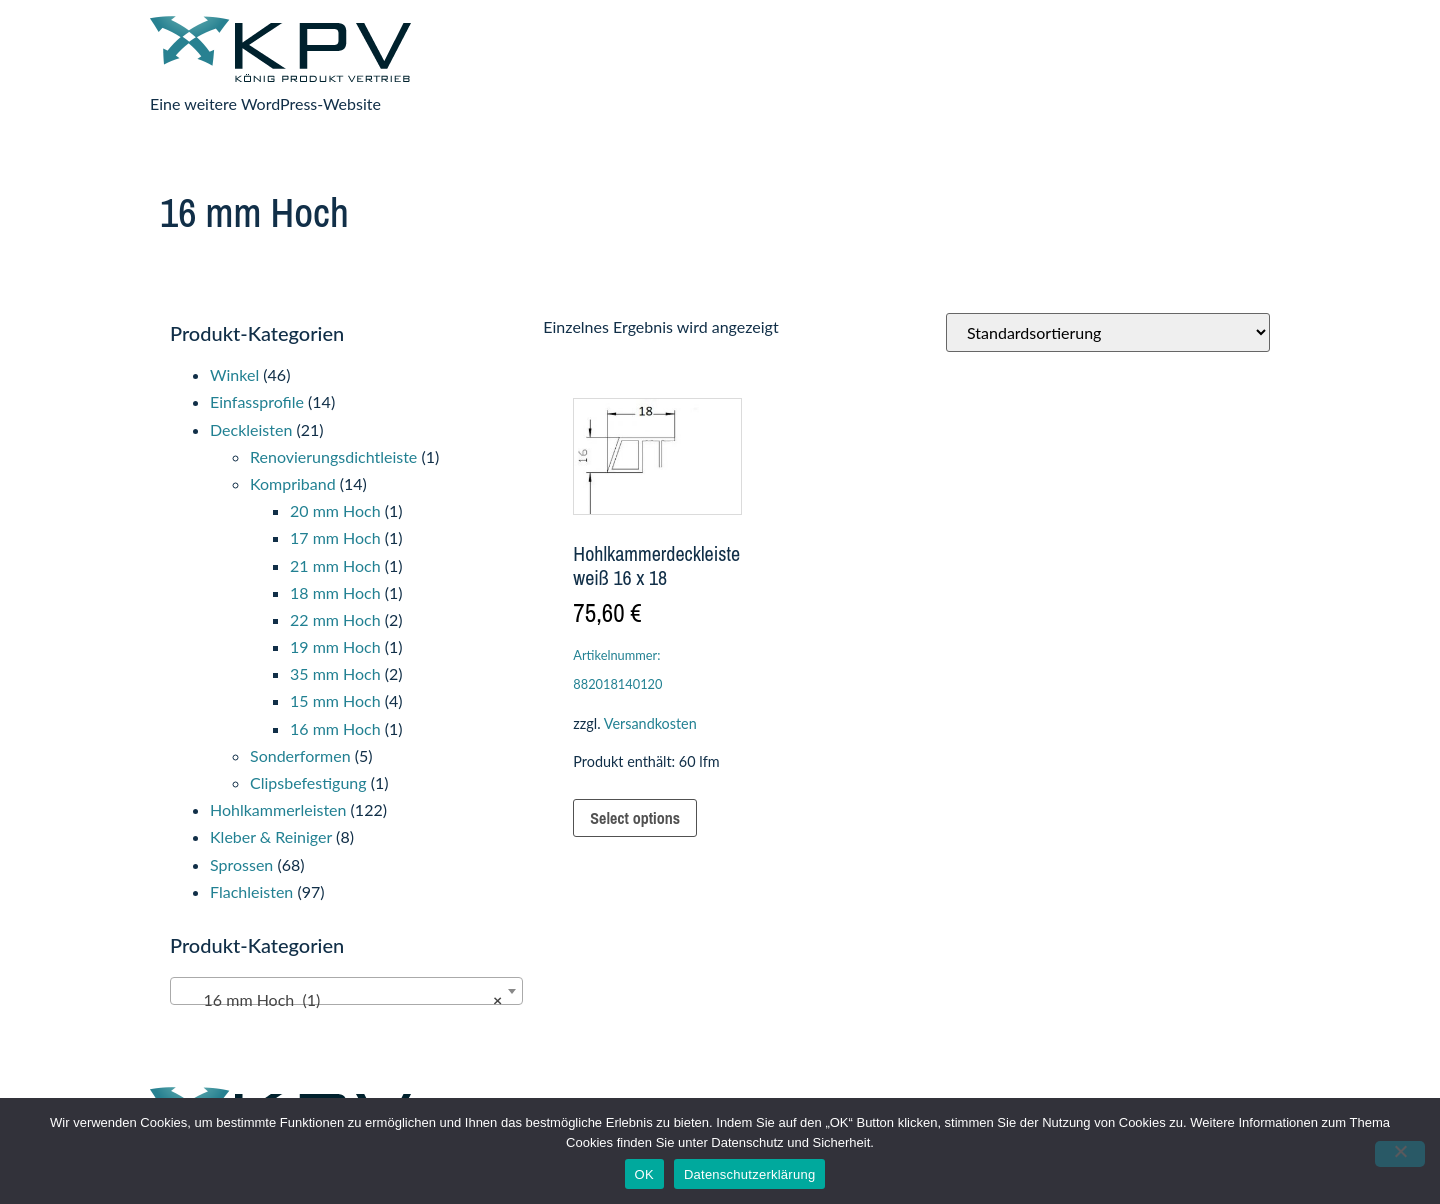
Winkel (234, 374)
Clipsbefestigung (308, 782)
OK (644, 1174)
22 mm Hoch (335, 619)
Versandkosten (650, 723)
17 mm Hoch (335, 537)
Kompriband (293, 483)
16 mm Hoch (335, 728)
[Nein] (1400, 1154)
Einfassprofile (257, 401)
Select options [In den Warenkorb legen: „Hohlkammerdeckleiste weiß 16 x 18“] (635, 818)
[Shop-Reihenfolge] (1108, 332)
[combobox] (346, 991)
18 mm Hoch (335, 592)
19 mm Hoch (335, 646)
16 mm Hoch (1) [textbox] (340, 1000)
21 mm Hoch (335, 565)
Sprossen (241, 864)
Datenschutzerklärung (749, 1174)
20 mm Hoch (335, 510)
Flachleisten (251, 891)
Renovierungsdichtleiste (333, 456)
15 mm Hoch (335, 700)
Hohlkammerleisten (278, 809)
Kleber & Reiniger (271, 836)
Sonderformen (300, 755)
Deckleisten (251, 429)
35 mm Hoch (335, 673)
